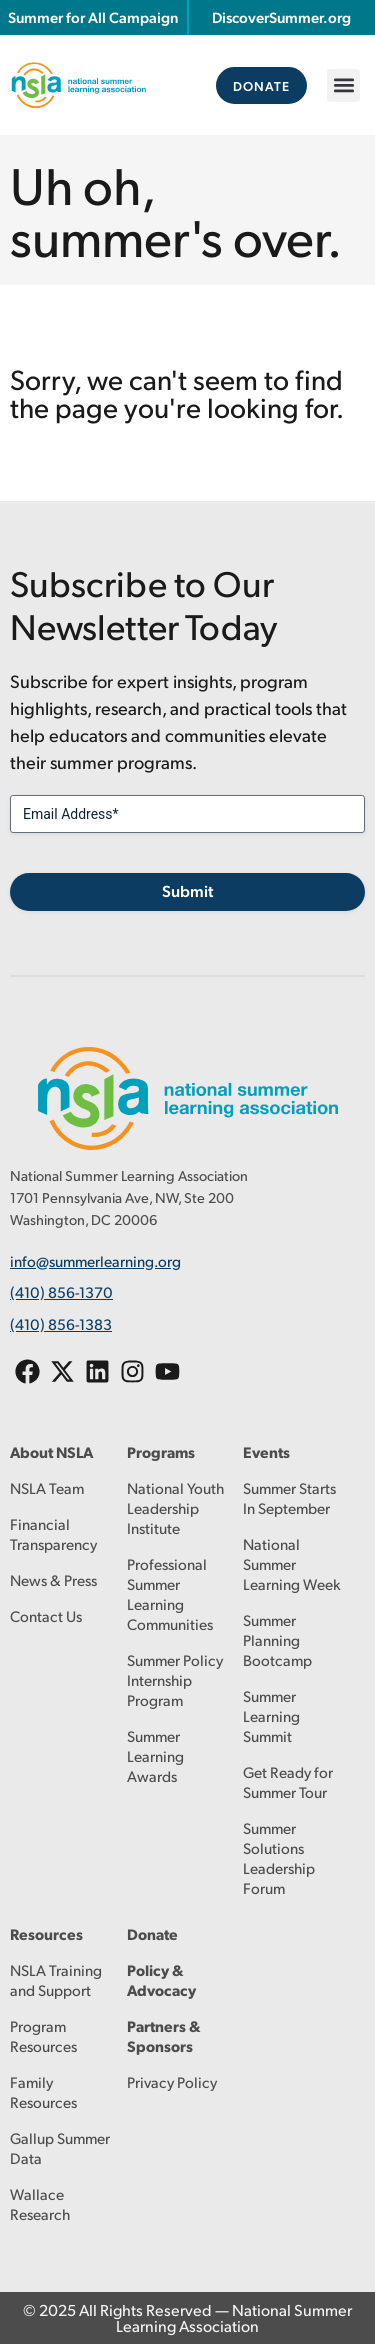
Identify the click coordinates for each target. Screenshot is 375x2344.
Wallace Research (40, 2203)
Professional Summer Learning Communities (170, 1593)
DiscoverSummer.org (281, 17)
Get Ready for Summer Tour (288, 1781)
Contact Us (46, 1615)
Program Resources (43, 2035)
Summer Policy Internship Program (175, 1679)
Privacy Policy (172, 2081)
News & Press (53, 1579)
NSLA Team (47, 1487)
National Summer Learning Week (292, 1563)
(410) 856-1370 (61, 1291)
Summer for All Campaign (93, 17)
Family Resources (43, 2091)
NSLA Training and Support (56, 1979)
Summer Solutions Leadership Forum (279, 1857)
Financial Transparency (53, 1533)
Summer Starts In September (289, 1497)
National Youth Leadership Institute (175, 1507)
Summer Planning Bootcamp (277, 1639)
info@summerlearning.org (95, 1260)
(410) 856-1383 (61, 1323)
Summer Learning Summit (271, 1715)
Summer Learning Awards (155, 1755)
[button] (343, 85)
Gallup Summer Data (60, 2147)
